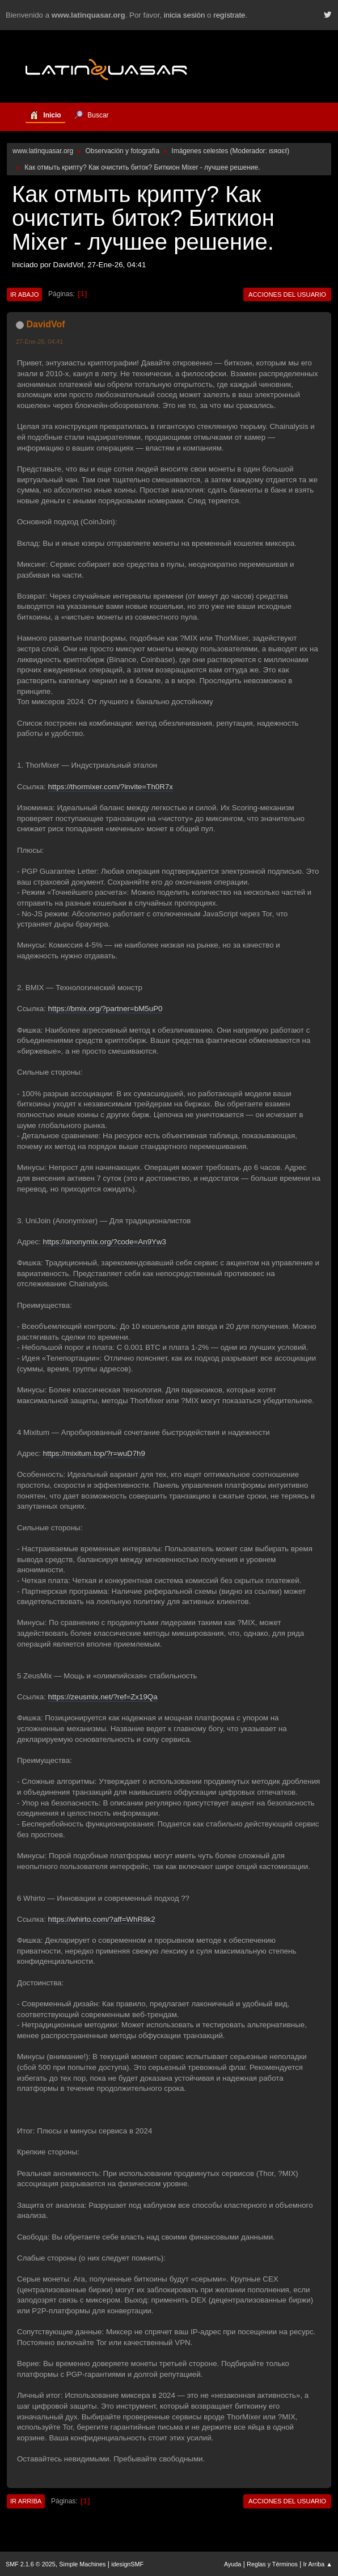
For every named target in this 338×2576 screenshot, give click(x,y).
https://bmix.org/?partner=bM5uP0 (105, 1008)
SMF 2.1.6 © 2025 (31, 2564)
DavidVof (45, 324)
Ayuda (232, 2564)
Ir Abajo (24, 294)
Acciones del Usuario (287, 294)
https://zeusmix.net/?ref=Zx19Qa (103, 1697)
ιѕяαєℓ (278, 151)
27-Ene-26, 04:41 (39, 341)
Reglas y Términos (272, 2564)
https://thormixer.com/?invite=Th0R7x (110, 786)
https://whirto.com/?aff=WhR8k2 (101, 1919)
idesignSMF (127, 2564)
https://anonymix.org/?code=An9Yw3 (104, 1242)
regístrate (229, 15)
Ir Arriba (25, 2501)
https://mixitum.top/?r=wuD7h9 (94, 1453)
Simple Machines (82, 2564)
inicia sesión (184, 15)
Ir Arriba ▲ (317, 2564)
